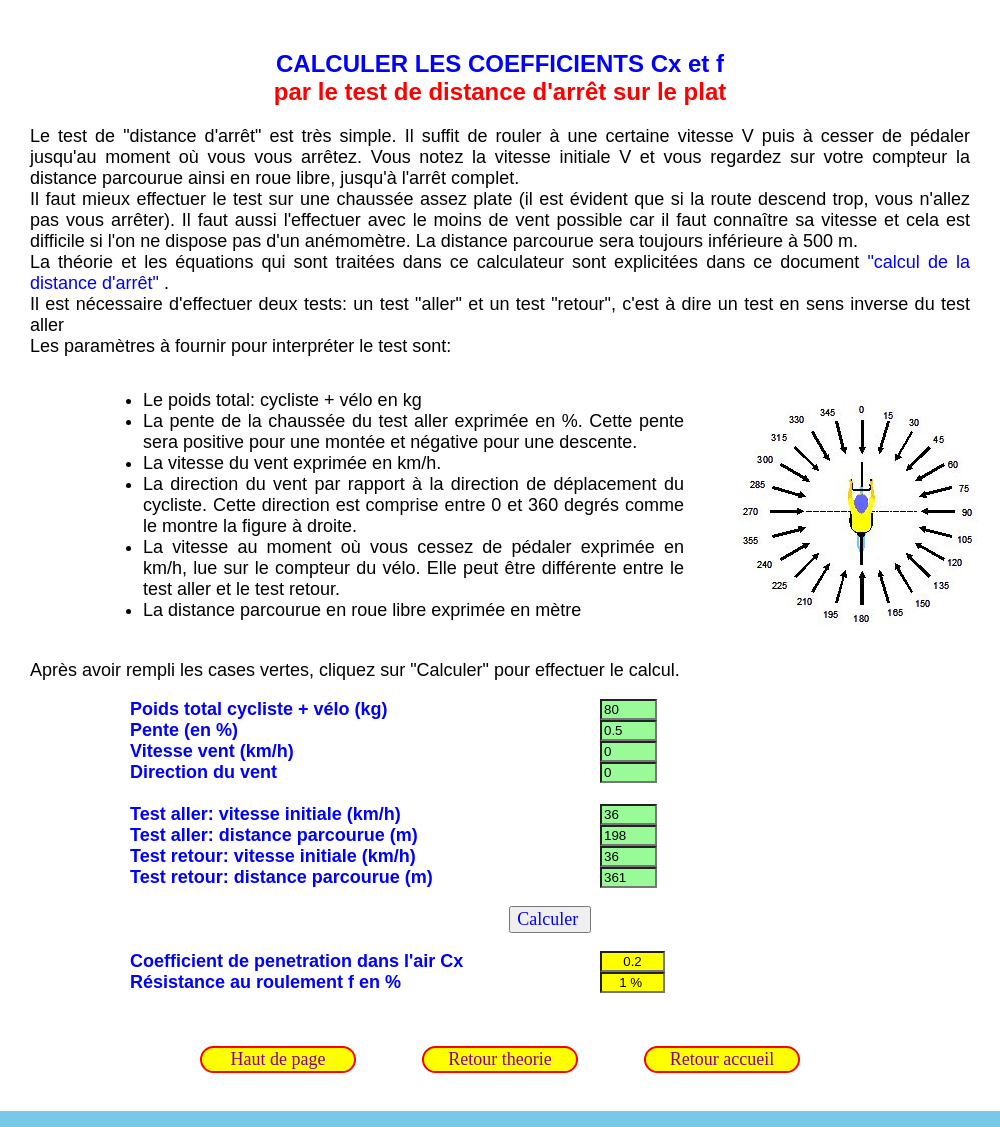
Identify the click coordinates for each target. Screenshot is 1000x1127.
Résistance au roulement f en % (265, 982)
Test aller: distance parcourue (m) (274, 835)
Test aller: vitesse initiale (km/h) (265, 814)
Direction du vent (203, 772)
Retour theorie (499, 1059)
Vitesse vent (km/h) (212, 751)
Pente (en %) (184, 730)
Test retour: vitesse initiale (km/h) (273, 856)
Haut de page (278, 1059)
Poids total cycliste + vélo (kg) (259, 709)
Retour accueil (722, 1059)
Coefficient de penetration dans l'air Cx (296, 961)
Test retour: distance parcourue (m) (281, 877)
